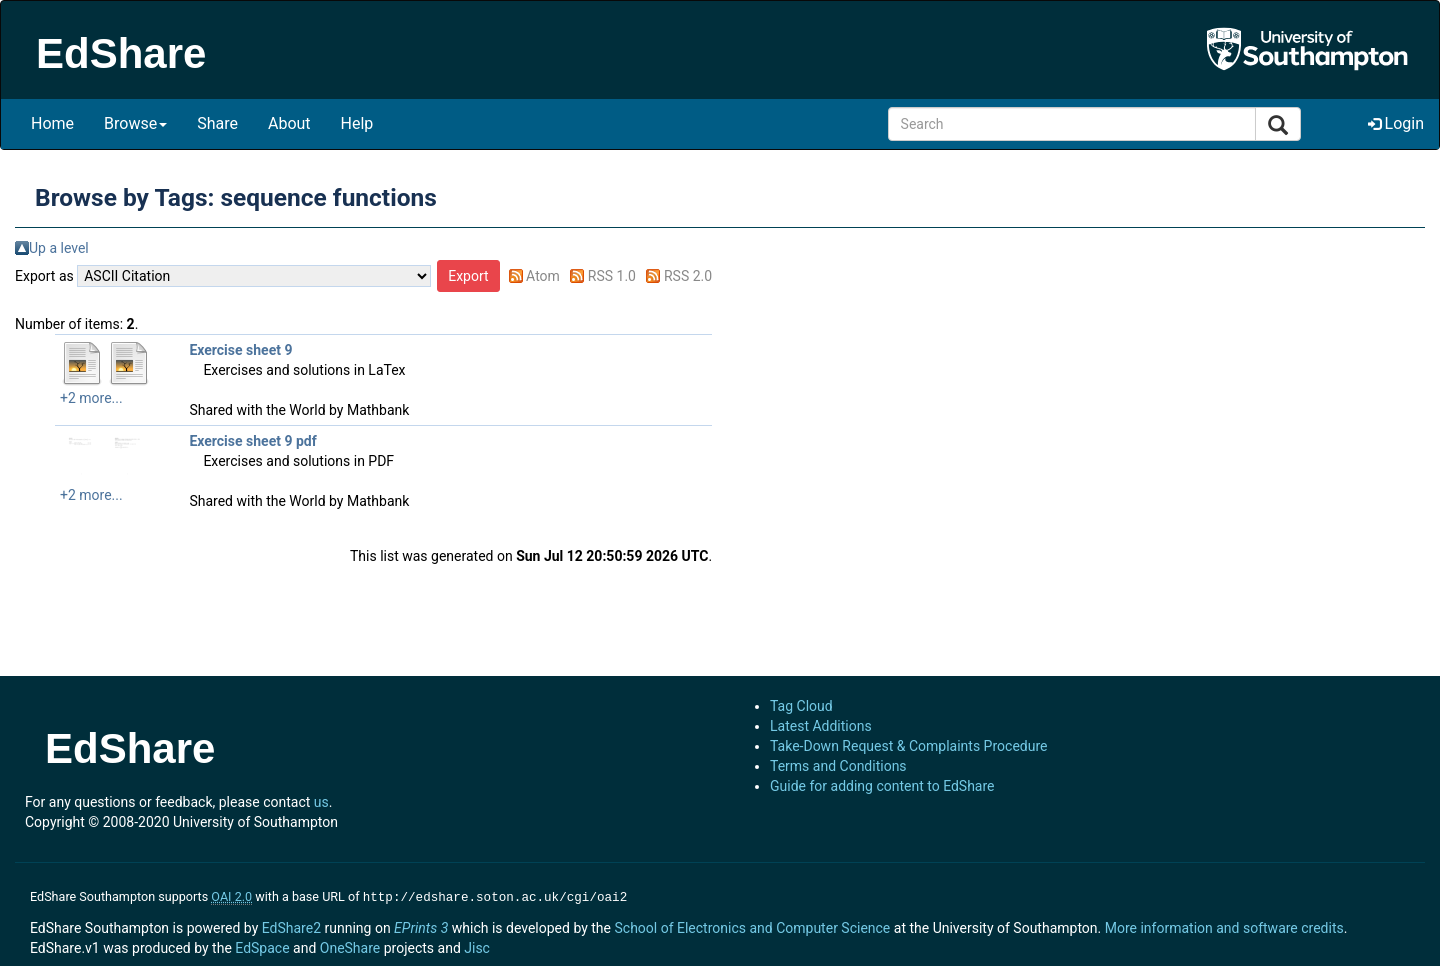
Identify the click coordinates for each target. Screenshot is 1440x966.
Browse (135, 123)
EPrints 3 (421, 926)
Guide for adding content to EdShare (882, 786)
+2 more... (91, 398)
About (289, 123)
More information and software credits (1224, 926)
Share (217, 123)
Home (52, 123)
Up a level (59, 248)
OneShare (350, 946)
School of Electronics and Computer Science (752, 926)
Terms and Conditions (838, 766)
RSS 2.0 (688, 276)
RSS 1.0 (612, 276)
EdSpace (262, 946)
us (321, 802)
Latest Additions (821, 726)
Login (1396, 123)
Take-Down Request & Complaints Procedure (908, 746)
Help (357, 123)
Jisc (477, 946)
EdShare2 (291, 926)
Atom (543, 276)
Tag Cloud (801, 706)
